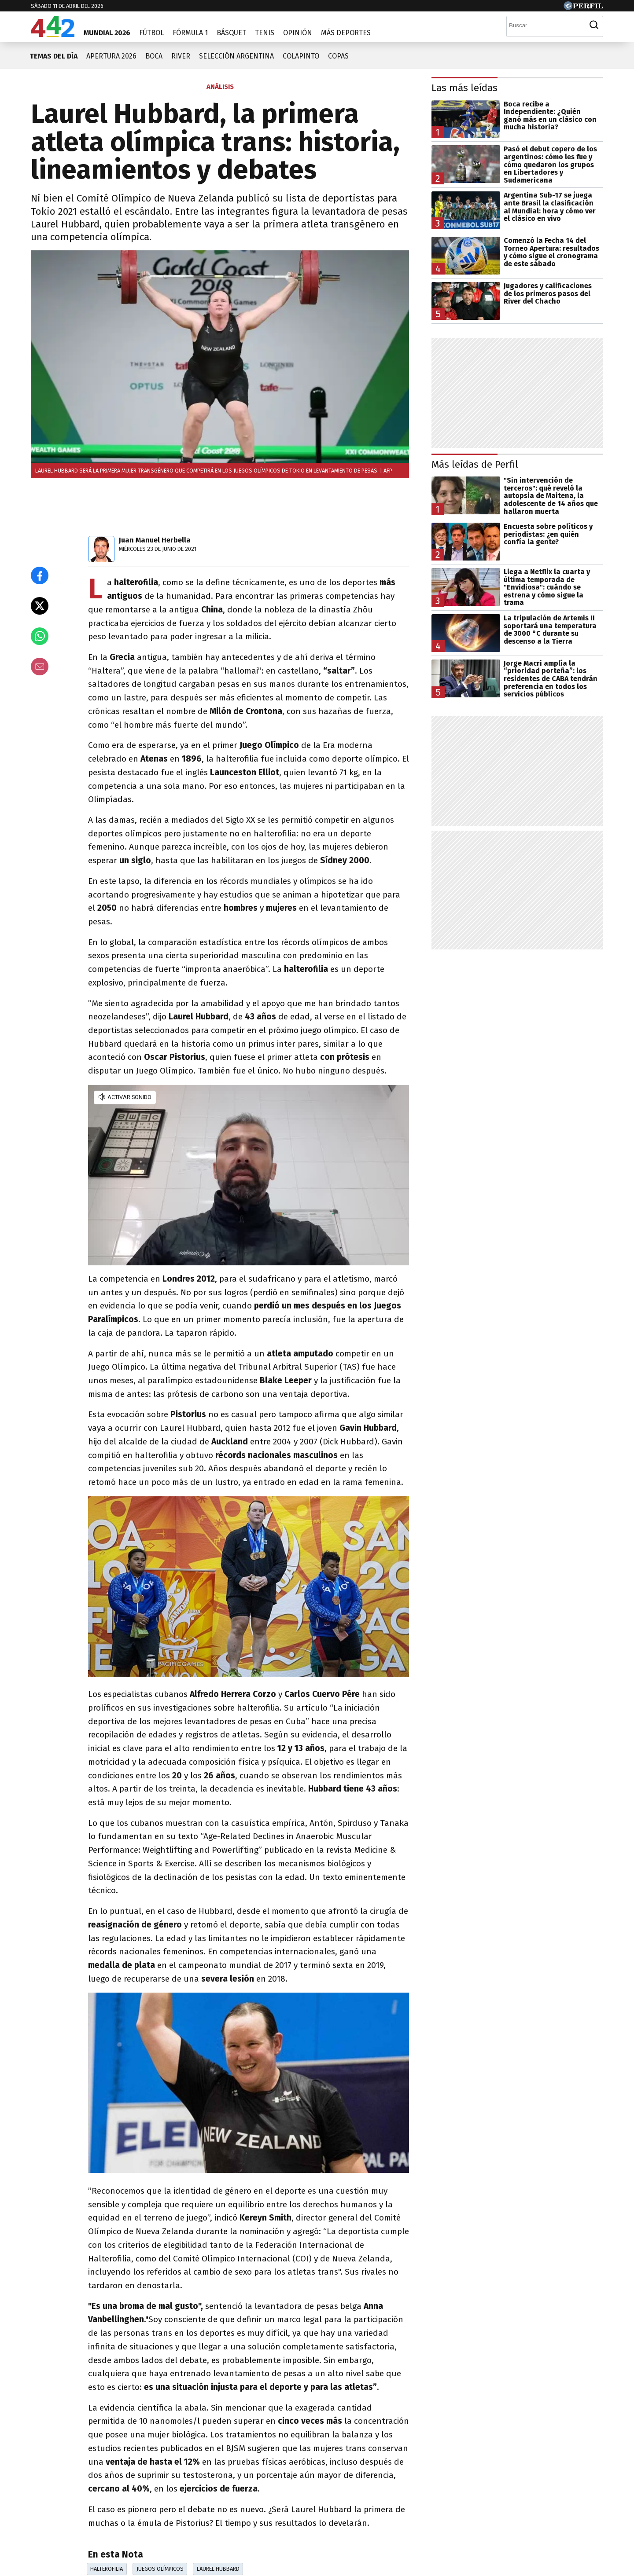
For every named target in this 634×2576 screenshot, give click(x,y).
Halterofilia (106, 2568)
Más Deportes (346, 33)
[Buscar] (546, 25)
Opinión (297, 33)
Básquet (231, 33)
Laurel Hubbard (218, 2568)
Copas (338, 56)
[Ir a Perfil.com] (583, 8)
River (180, 56)
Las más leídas (464, 88)
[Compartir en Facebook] (39, 575)
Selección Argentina (236, 56)
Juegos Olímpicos (160, 2568)
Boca (153, 56)
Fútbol (151, 33)
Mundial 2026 (107, 33)
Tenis (264, 33)
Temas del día (53, 56)
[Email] (39, 666)
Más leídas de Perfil (474, 464)
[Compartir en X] (39, 606)
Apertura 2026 (111, 56)
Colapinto (301, 56)
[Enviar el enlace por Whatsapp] (39, 636)
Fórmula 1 (190, 33)
